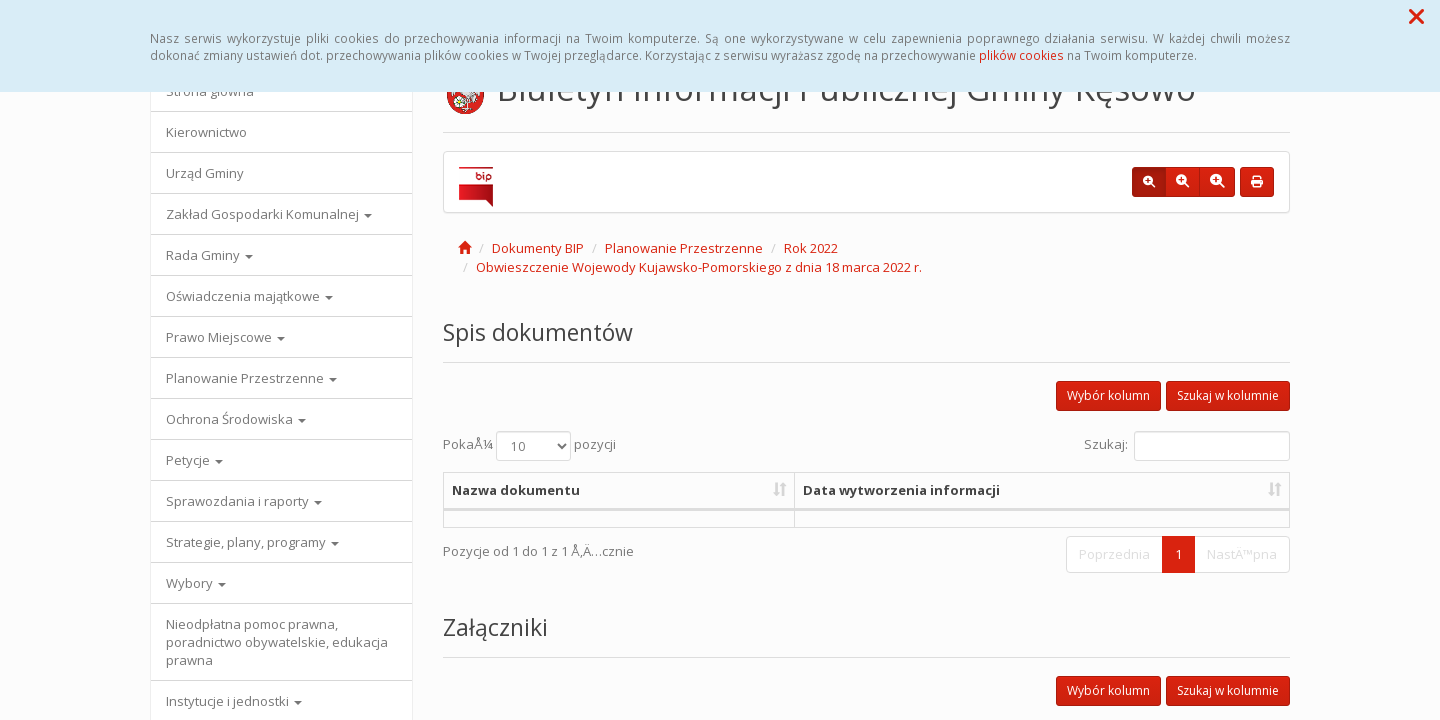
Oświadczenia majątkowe (249, 296)
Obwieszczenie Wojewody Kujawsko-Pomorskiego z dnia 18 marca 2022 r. (699, 267)
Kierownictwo (206, 132)
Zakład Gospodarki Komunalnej (269, 214)
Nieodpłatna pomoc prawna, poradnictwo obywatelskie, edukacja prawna (277, 642)
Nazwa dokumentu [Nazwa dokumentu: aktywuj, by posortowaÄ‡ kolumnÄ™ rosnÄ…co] (516, 490)
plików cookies (1021, 55)
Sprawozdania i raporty (244, 501)
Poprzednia (1114, 554)
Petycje (194, 460)
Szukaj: (1187, 446)
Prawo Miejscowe (225, 337)
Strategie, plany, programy (252, 542)
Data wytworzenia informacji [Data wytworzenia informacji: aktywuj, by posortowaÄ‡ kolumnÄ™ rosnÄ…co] (901, 490)
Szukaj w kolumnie (1228, 395)
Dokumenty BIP (538, 248)
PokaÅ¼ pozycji (529, 446)
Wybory (196, 583)
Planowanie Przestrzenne (251, 378)
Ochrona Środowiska (236, 419)
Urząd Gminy (205, 173)
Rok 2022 (811, 248)
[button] (1416, 16)
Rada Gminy (209, 255)
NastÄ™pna (1242, 554)
